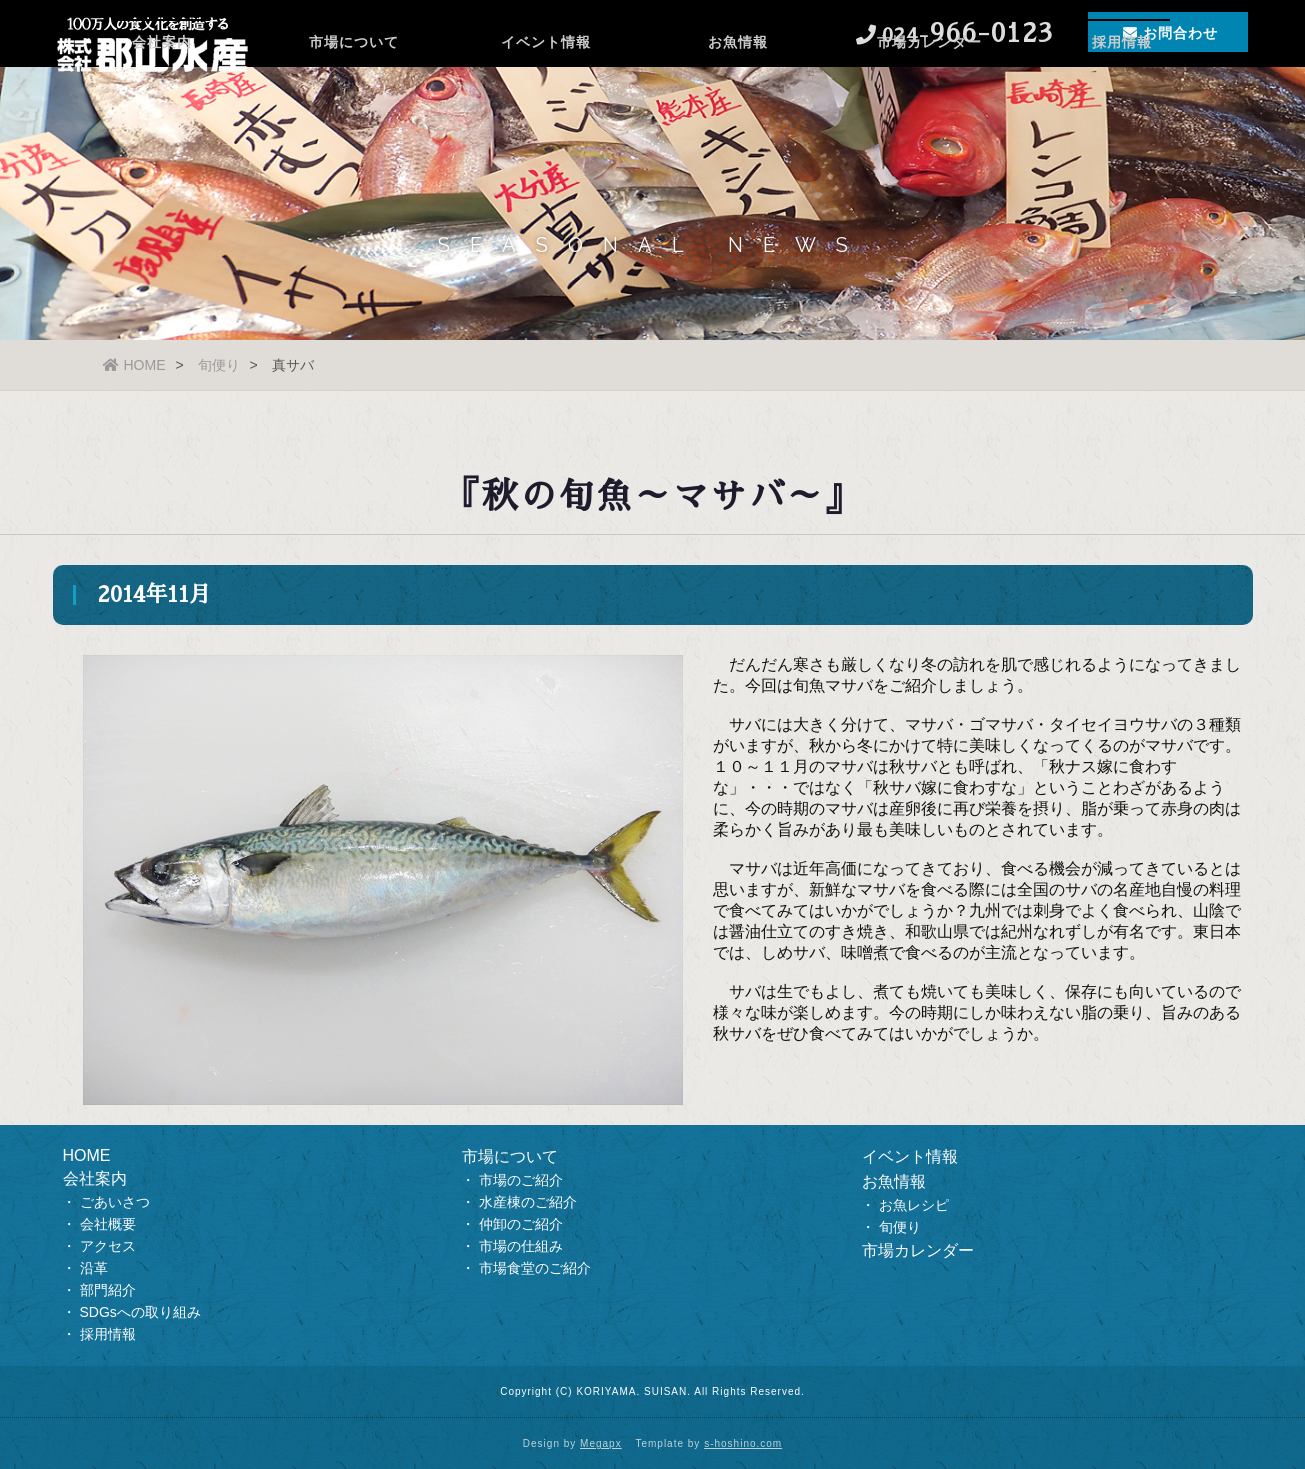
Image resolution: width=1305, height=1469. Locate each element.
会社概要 (108, 1224)
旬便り (219, 365)
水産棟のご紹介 (528, 1202)
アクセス (108, 1246)
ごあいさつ (115, 1202)
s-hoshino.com (743, 1443)
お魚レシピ (914, 1205)
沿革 (94, 1268)
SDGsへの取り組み (140, 1312)
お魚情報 (738, 95)
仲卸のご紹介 (521, 1224)
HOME (134, 365)
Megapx (601, 1443)
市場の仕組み (521, 1246)
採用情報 (1122, 95)
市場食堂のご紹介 (535, 1268)
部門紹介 (108, 1290)
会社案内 (162, 95)
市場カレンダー (929, 95)
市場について (354, 95)
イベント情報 (546, 95)
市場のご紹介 (521, 1180)
